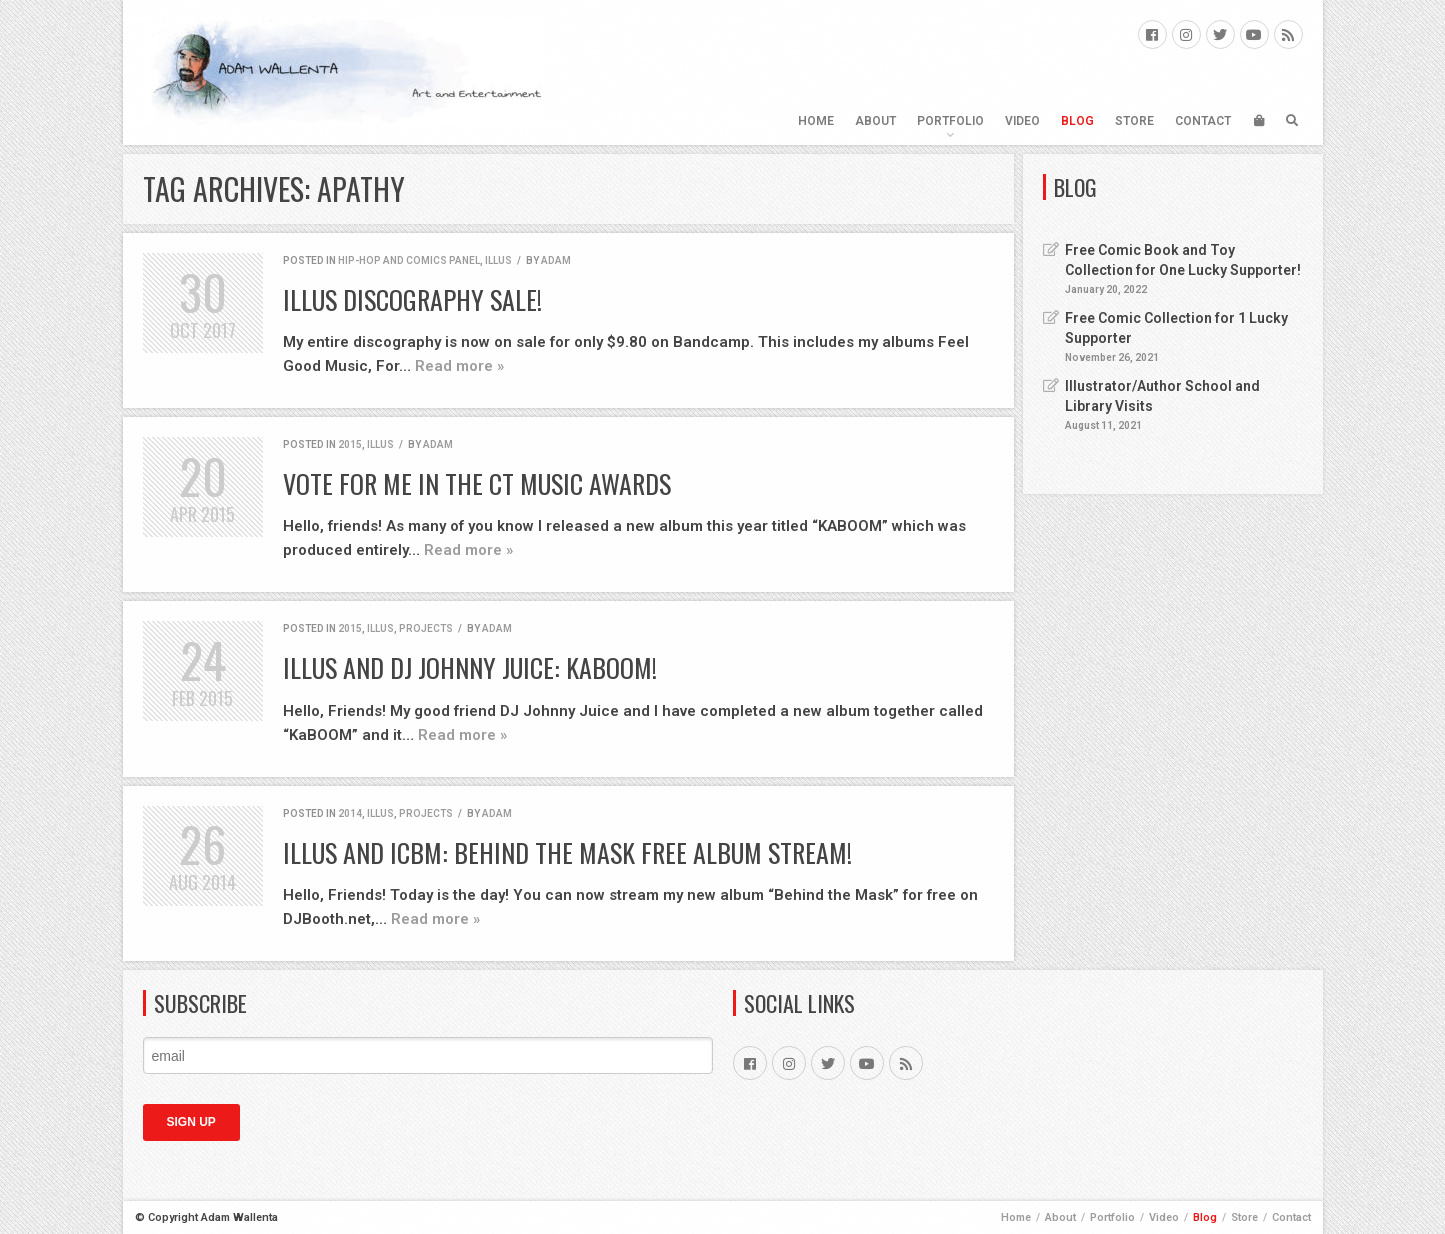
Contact (1203, 121)
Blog (1077, 121)
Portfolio (950, 121)
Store (1134, 121)
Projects (426, 628)
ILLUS (498, 260)
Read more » (459, 366)
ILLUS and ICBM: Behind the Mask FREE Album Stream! (567, 852)
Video (1022, 121)
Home (816, 121)
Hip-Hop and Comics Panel (409, 260)
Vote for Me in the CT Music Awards (477, 483)
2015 (350, 444)
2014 (350, 813)
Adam (556, 260)
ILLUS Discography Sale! (412, 299)
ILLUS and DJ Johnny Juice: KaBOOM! (470, 667)
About (875, 121)
